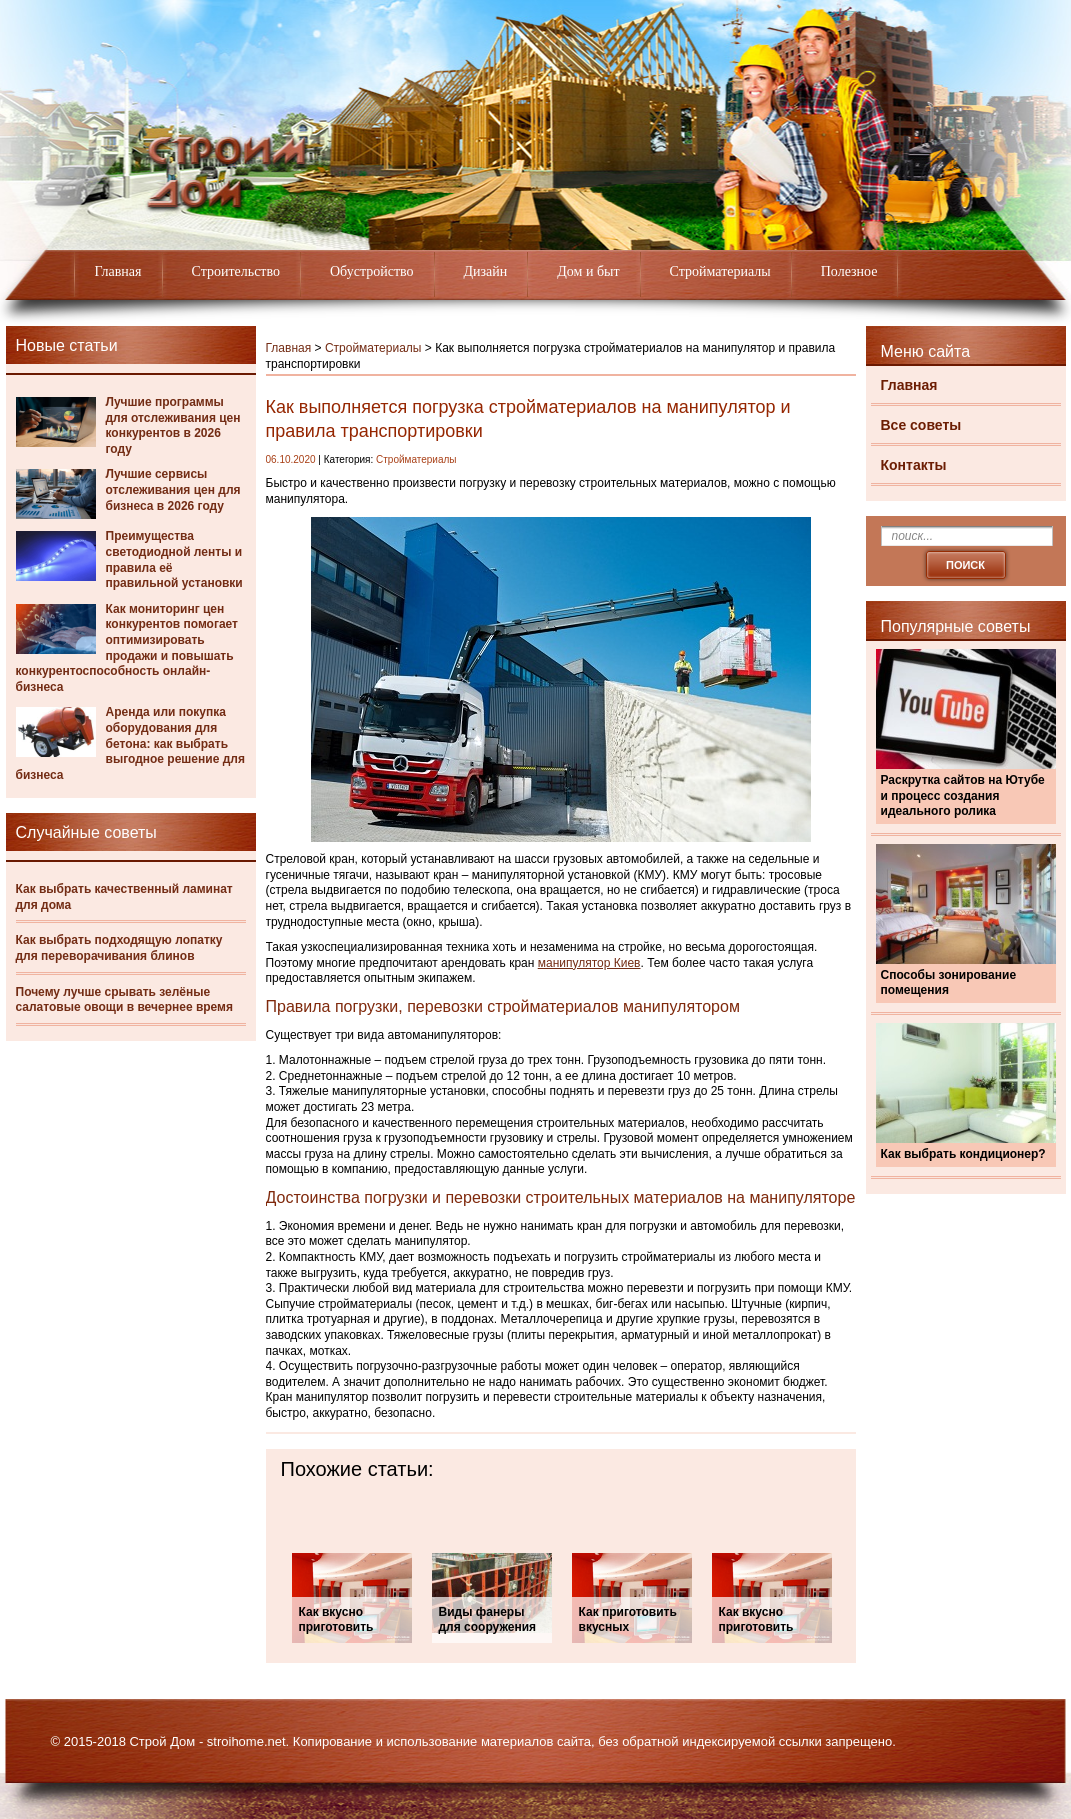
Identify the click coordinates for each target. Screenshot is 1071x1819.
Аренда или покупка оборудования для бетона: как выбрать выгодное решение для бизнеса (130, 743)
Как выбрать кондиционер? (963, 1154)
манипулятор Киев (589, 963)
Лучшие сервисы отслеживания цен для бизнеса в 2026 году (173, 489)
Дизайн (486, 271)
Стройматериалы (720, 271)
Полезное (849, 271)
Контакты (914, 465)
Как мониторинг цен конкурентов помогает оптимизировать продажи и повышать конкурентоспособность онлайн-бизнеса (127, 648)
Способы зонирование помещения (949, 983)
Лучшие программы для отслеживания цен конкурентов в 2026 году (173, 425)
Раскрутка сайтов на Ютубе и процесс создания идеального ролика (963, 795)
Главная (118, 271)
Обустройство (372, 271)
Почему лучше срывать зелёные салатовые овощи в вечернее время (125, 1000)
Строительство (236, 271)
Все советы (921, 425)
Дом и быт (588, 271)
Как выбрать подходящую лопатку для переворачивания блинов (119, 948)
